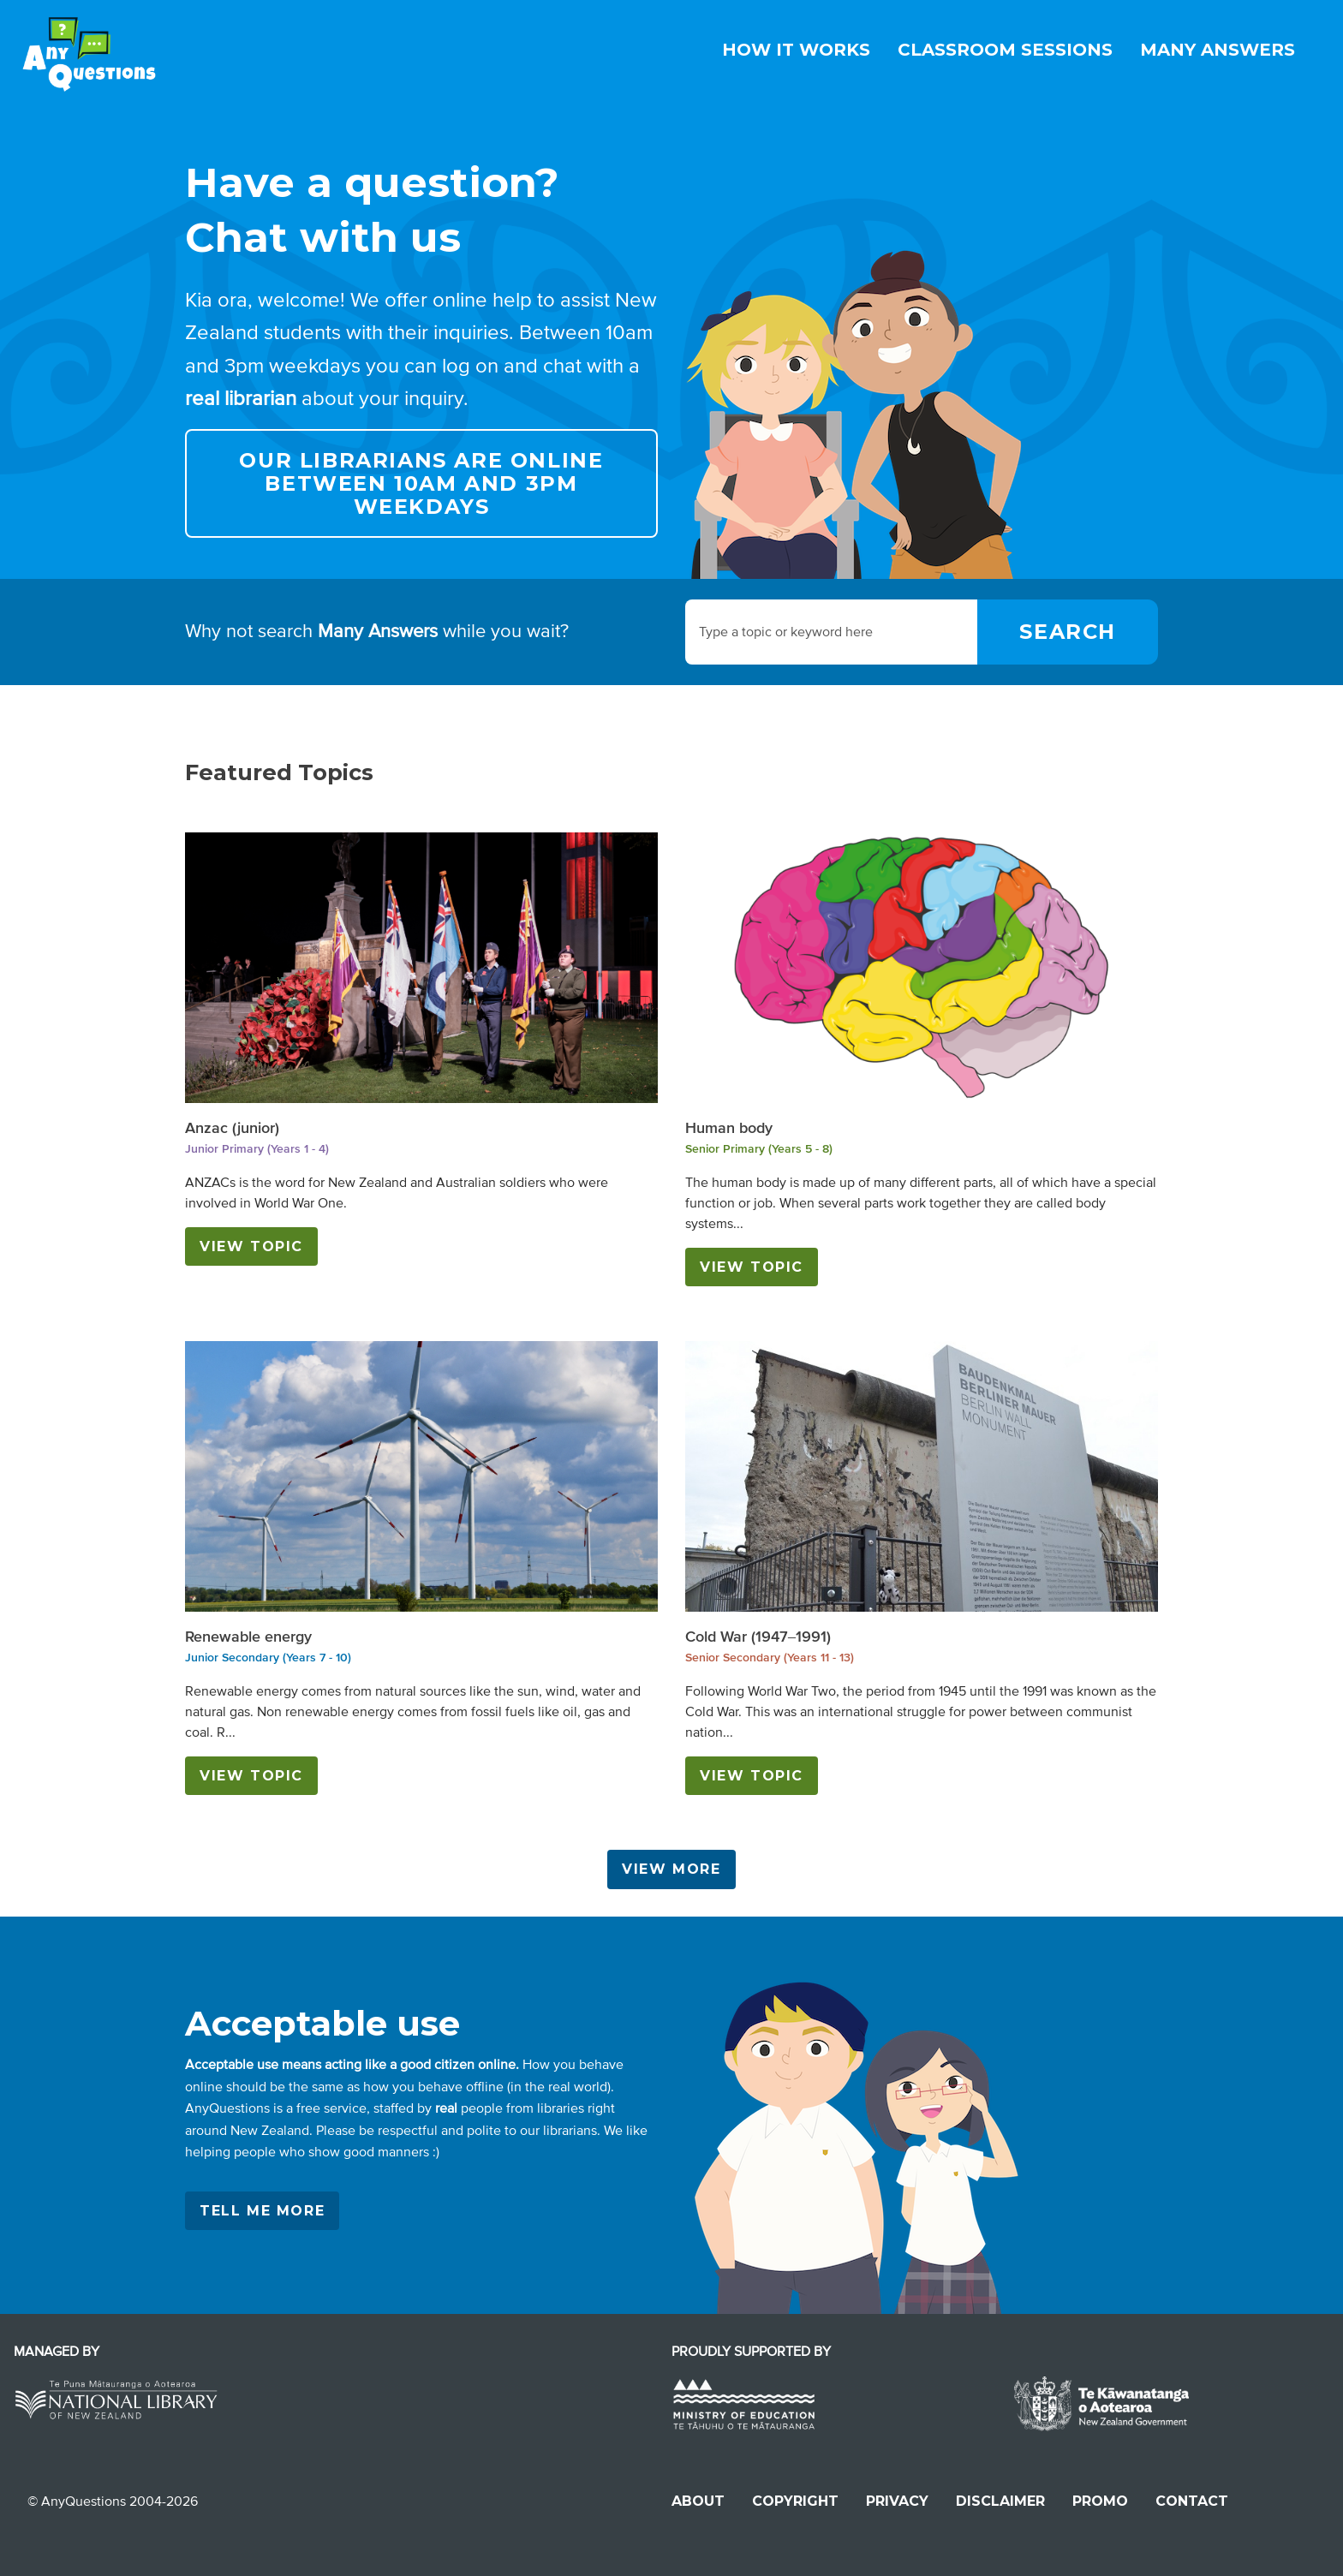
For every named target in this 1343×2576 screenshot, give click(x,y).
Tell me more (262, 2211)
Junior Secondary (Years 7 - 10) (268, 1657)
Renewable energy (248, 1636)
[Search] (1067, 632)
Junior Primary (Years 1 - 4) (257, 1149)
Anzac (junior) (232, 1127)
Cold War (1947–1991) (758, 1636)
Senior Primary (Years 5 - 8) (759, 1149)
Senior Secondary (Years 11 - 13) (769, 1657)
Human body (729, 1127)
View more (671, 1869)
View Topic (251, 1246)
